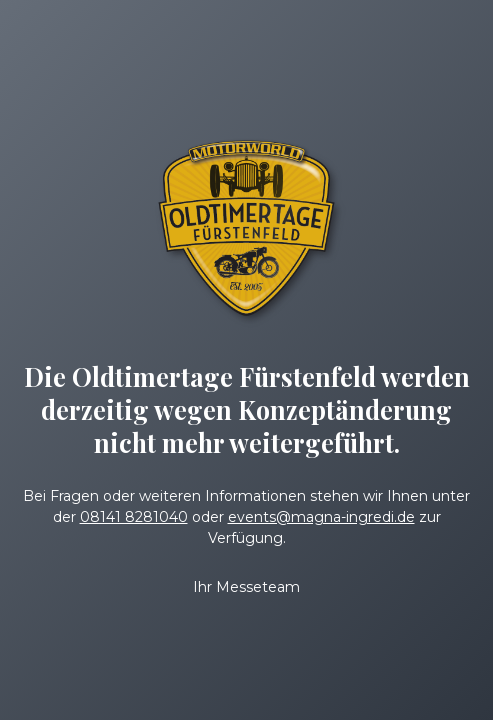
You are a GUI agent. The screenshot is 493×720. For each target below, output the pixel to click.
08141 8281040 (134, 517)
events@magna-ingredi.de (321, 517)
